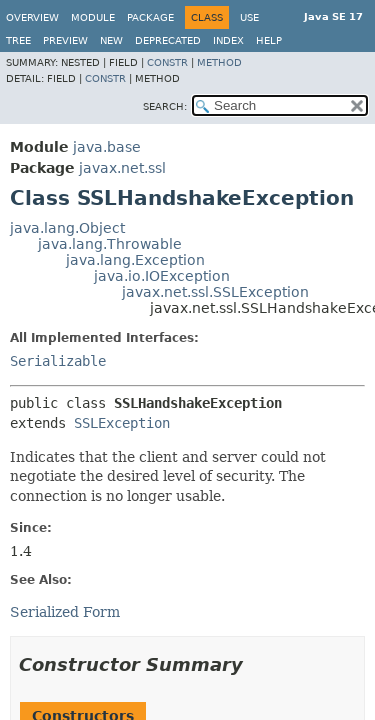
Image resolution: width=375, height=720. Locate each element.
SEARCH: (165, 106)
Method (219, 62)
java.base (107, 147)
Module (93, 17)
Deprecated (168, 40)
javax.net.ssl (122, 168)
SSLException (122, 423)
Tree (18, 40)
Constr (167, 62)
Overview (32, 17)
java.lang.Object (67, 228)
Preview (65, 40)
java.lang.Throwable (110, 244)
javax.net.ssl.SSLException (215, 292)
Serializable (58, 361)
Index (228, 40)
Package (150, 17)
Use (249, 17)
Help (269, 40)
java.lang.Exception (135, 260)
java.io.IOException (162, 276)
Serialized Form (65, 612)
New (111, 40)
